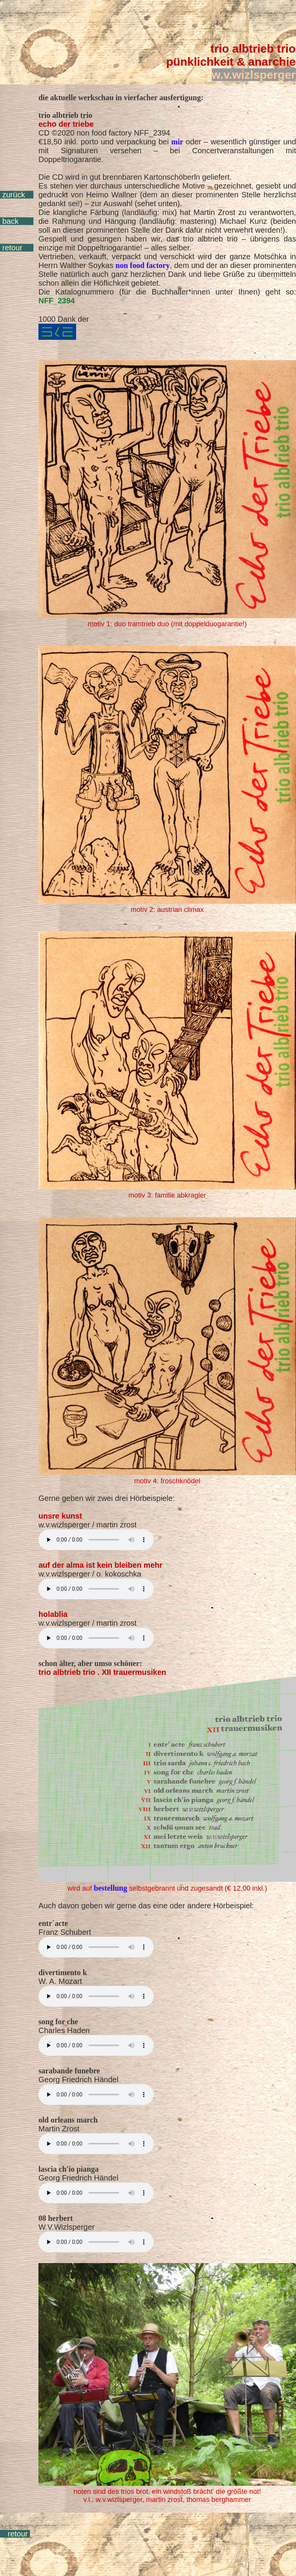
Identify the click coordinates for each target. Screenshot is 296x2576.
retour (12, 247)
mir (177, 141)
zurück (13, 195)
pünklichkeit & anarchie (231, 61)
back (10, 221)
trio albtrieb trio (253, 48)
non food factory (143, 265)
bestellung (110, 1888)
